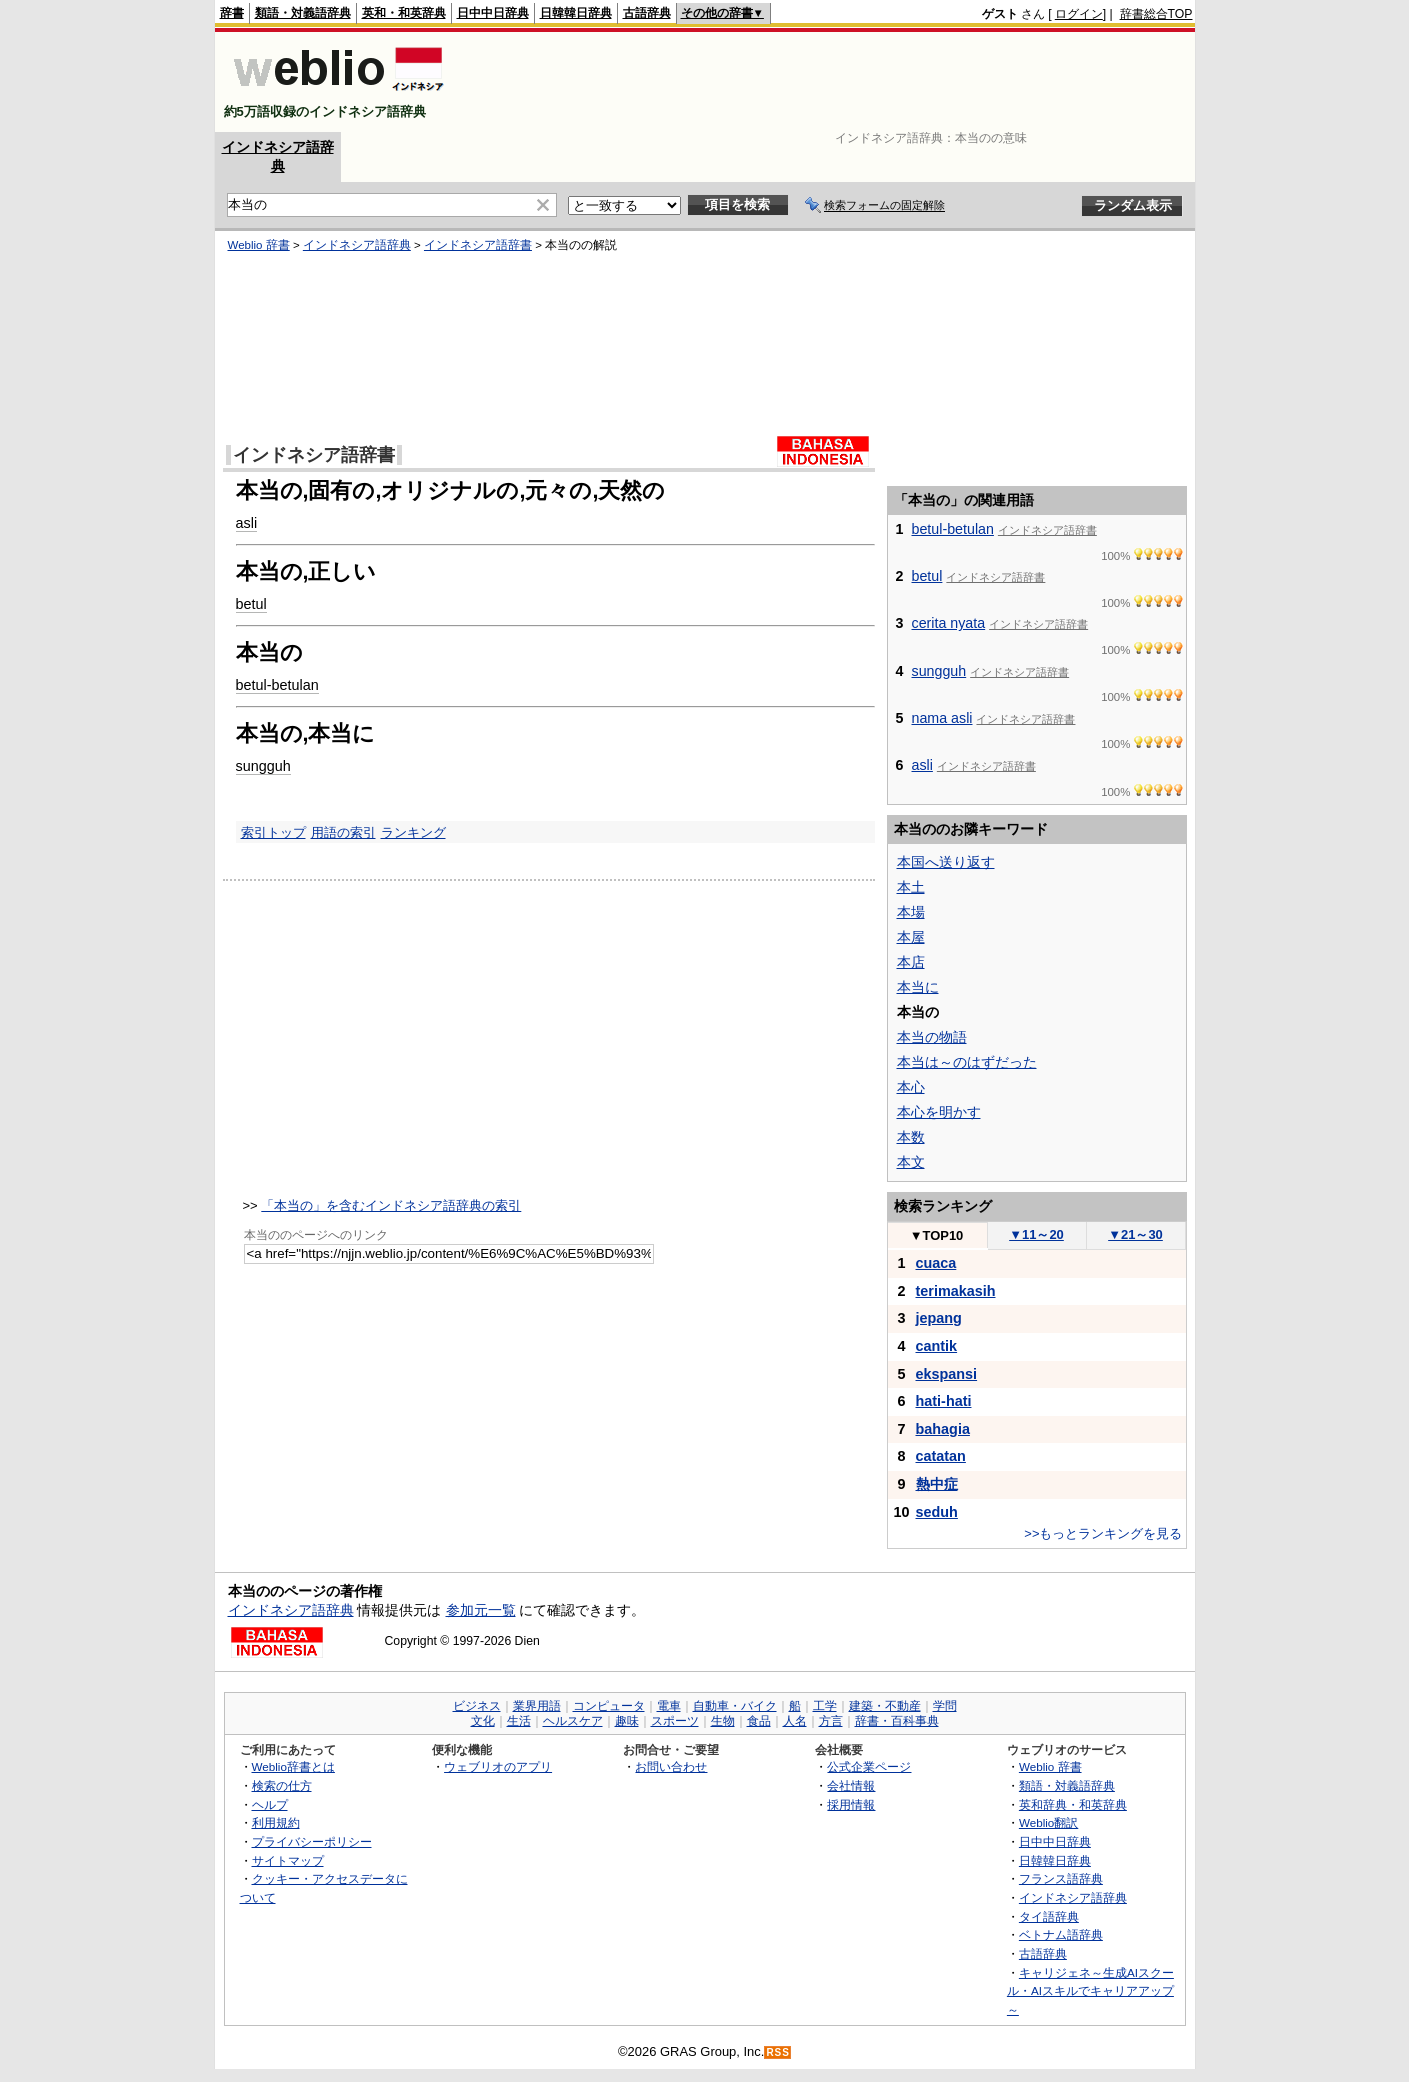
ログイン (1079, 14)
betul (251, 604)
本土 (911, 887)
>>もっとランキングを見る (1103, 1533)
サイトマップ (288, 1860)
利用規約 (276, 1822)
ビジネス (477, 1706)
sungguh (263, 766)
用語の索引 (343, 832)
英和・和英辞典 (404, 13)
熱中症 (937, 1484)
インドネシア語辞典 (357, 245)
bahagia (943, 1429)
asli (247, 523)
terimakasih (956, 1291)
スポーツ (675, 1721)
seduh (937, 1512)
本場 (911, 912)
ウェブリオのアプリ (498, 1766)
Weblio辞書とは (293, 1766)
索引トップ (273, 832)
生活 (519, 1721)
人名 (795, 1721)
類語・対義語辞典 (303, 13)
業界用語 (537, 1706)
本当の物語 (932, 1037)
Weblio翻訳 (1048, 1822)
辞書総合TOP (1156, 14)
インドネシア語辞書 (478, 245)
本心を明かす (939, 1112)
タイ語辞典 (1049, 1916)
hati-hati (944, 1401)
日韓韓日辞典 (576, 13)
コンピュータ (609, 1706)
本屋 (911, 937)
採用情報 (851, 1804)
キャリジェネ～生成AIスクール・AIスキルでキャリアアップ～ (1090, 1991)
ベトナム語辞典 (1061, 1934)
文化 (483, 1721)
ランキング (413, 832)
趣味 (627, 1721)
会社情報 (851, 1785)
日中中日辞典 (493, 13)
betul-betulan (277, 685)
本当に (918, 987)
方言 (831, 1721)
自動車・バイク (735, 1706)
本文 (911, 1162)
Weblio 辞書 (259, 245)
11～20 (1036, 1234)
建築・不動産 (885, 1706)
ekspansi (947, 1374)
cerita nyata (949, 623)
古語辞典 (647, 13)
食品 (759, 1721)
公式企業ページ (869, 1766)
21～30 (1135, 1234)
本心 (911, 1087)
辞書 (232, 13)
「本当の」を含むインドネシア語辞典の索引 (391, 1205)
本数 (911, 1137)
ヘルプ (270, 1804)
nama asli (942, 718)
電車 (669, 1706)
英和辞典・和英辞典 (1073, 1804)
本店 (911, 962)
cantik (937, 1346)
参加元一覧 (481, 1610)
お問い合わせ (671, 1766)
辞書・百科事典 (897, 1721)
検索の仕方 (282, 1785)
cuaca (936, 1263)
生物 (723, 1721)
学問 (945, 1706)
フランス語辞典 (1061, 1878)
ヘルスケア (573, 1721)
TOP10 (937, 1235)
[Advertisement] (829, 82)
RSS (778, 2052)
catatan (941, 1456)
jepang (939, 1318)
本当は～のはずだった (967, 1062)
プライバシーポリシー (312, 1841)
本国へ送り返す (946, 862)
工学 (825, 1706)
